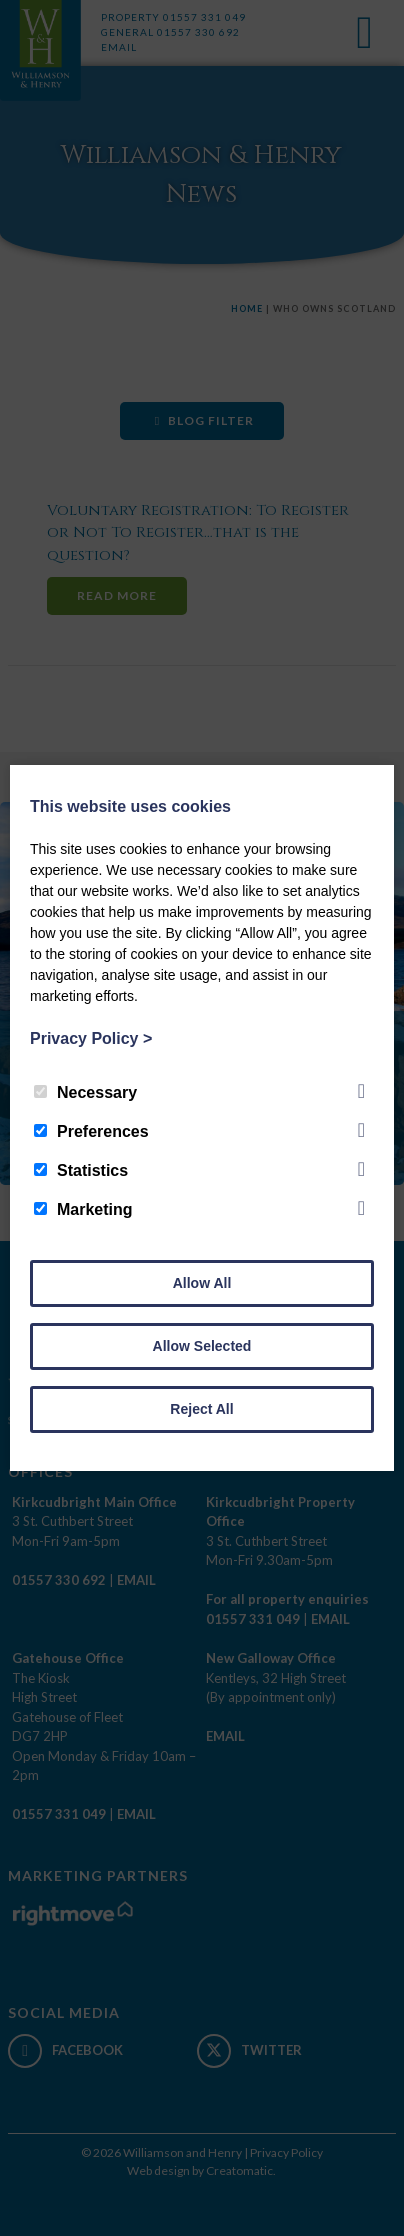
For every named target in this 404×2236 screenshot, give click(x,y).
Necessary (85, 1092)
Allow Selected (202, 1346)
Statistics (81, 1170)
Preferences (91, 1131)
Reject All (201, 1409)
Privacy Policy (91, 1038)
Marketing (83, 1209)
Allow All (202, 1283)
